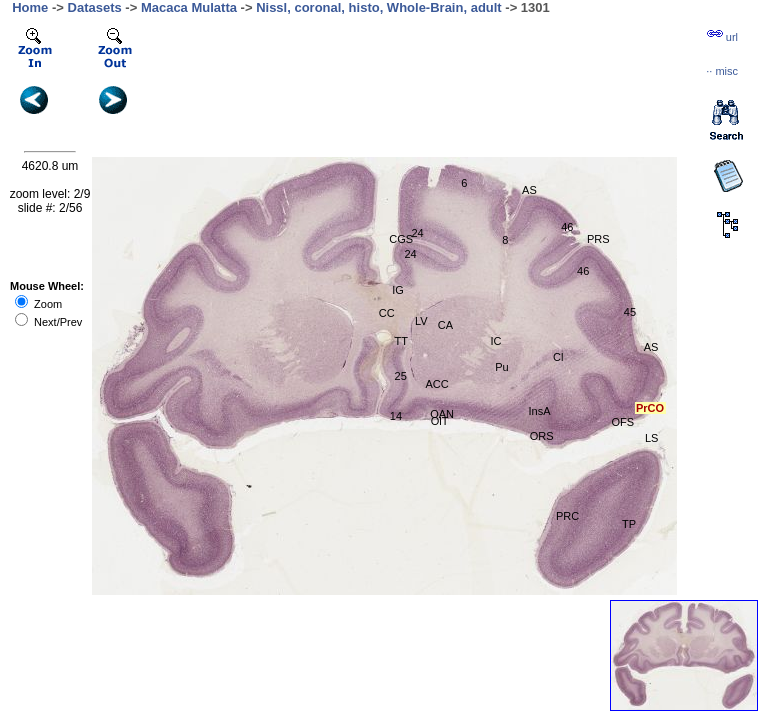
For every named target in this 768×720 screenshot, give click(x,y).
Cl (558, 357)
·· (722, 71)
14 (396, 416)
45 (630, 312)
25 (401, 376)
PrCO (650, 408)
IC (495, 341)
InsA (539, 411)
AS (529, 190)
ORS (542, 436)
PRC (567, 516)
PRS (598, 239)
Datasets (95, 7)
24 (417, 233)
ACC (437, 384)
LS (651, 438)
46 (583, 271)
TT (401, 341)
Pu (501, 367)
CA (445, 325)
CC (387, 313)
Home (30, 7)
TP (629, 524)
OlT (440, 421)
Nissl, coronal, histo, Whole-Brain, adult (379, 7)
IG (398, 290)
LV (421, 321)
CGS (401, 239)
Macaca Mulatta (189, 7)
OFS (623, 422)
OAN (442, 414)
